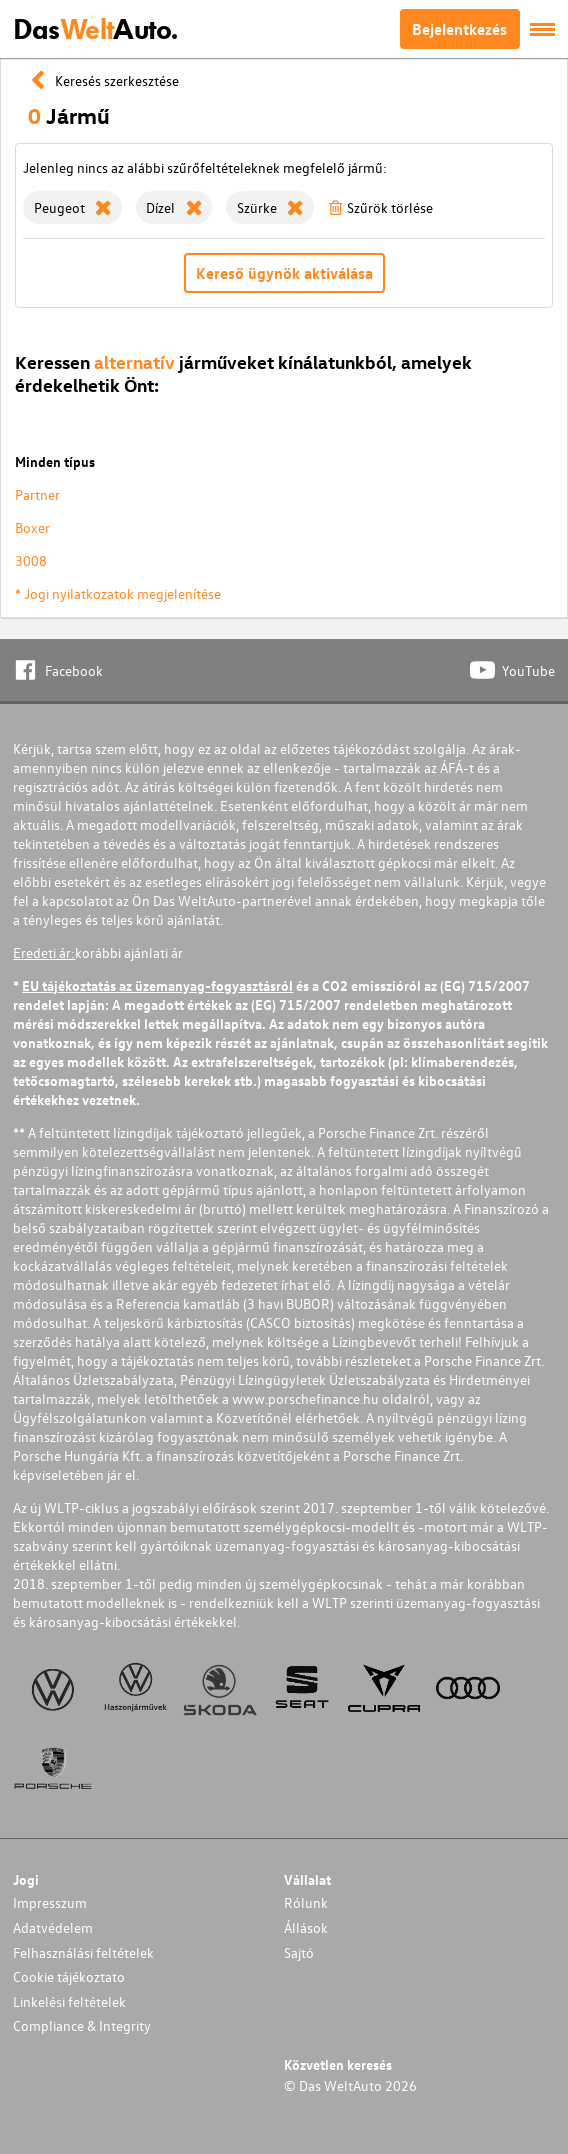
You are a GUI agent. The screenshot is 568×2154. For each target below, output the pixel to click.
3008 (31, 560)
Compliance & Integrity (82, 2025)
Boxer (32, 527)
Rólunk (306, 1902)
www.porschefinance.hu (305, 1398)
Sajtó (299, 1952)
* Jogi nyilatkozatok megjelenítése (118, 593)
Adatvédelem (53, 1927)
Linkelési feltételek (69, 2001)
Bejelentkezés (459, 29)
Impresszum (50, 1902)
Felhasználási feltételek (83, 1952)
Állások (306, 1927)
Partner (37, 494)
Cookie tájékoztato (69, 1976)
